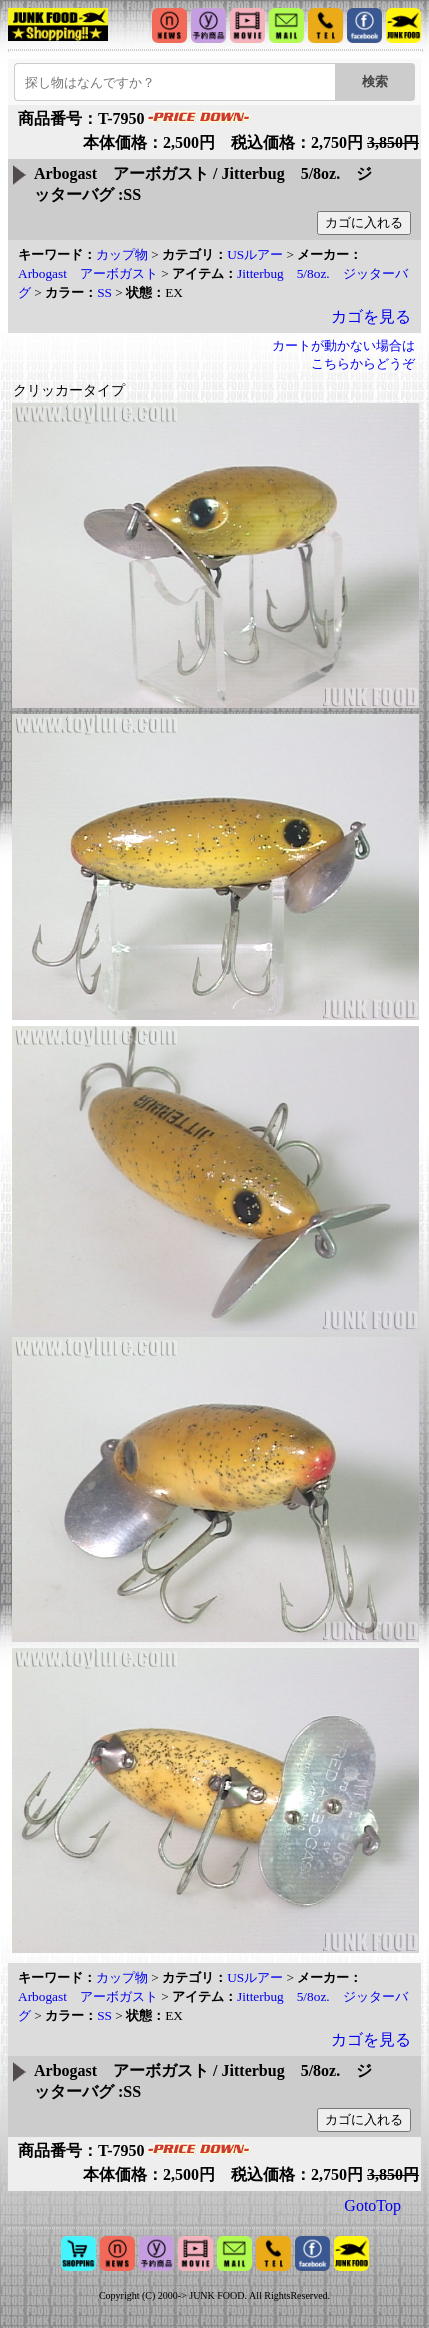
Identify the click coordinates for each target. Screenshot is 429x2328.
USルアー (255, 254)
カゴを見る (371, 316)
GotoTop (372, 2205)
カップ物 (122, 254)
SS (104, 292)
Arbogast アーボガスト (88, 273)
